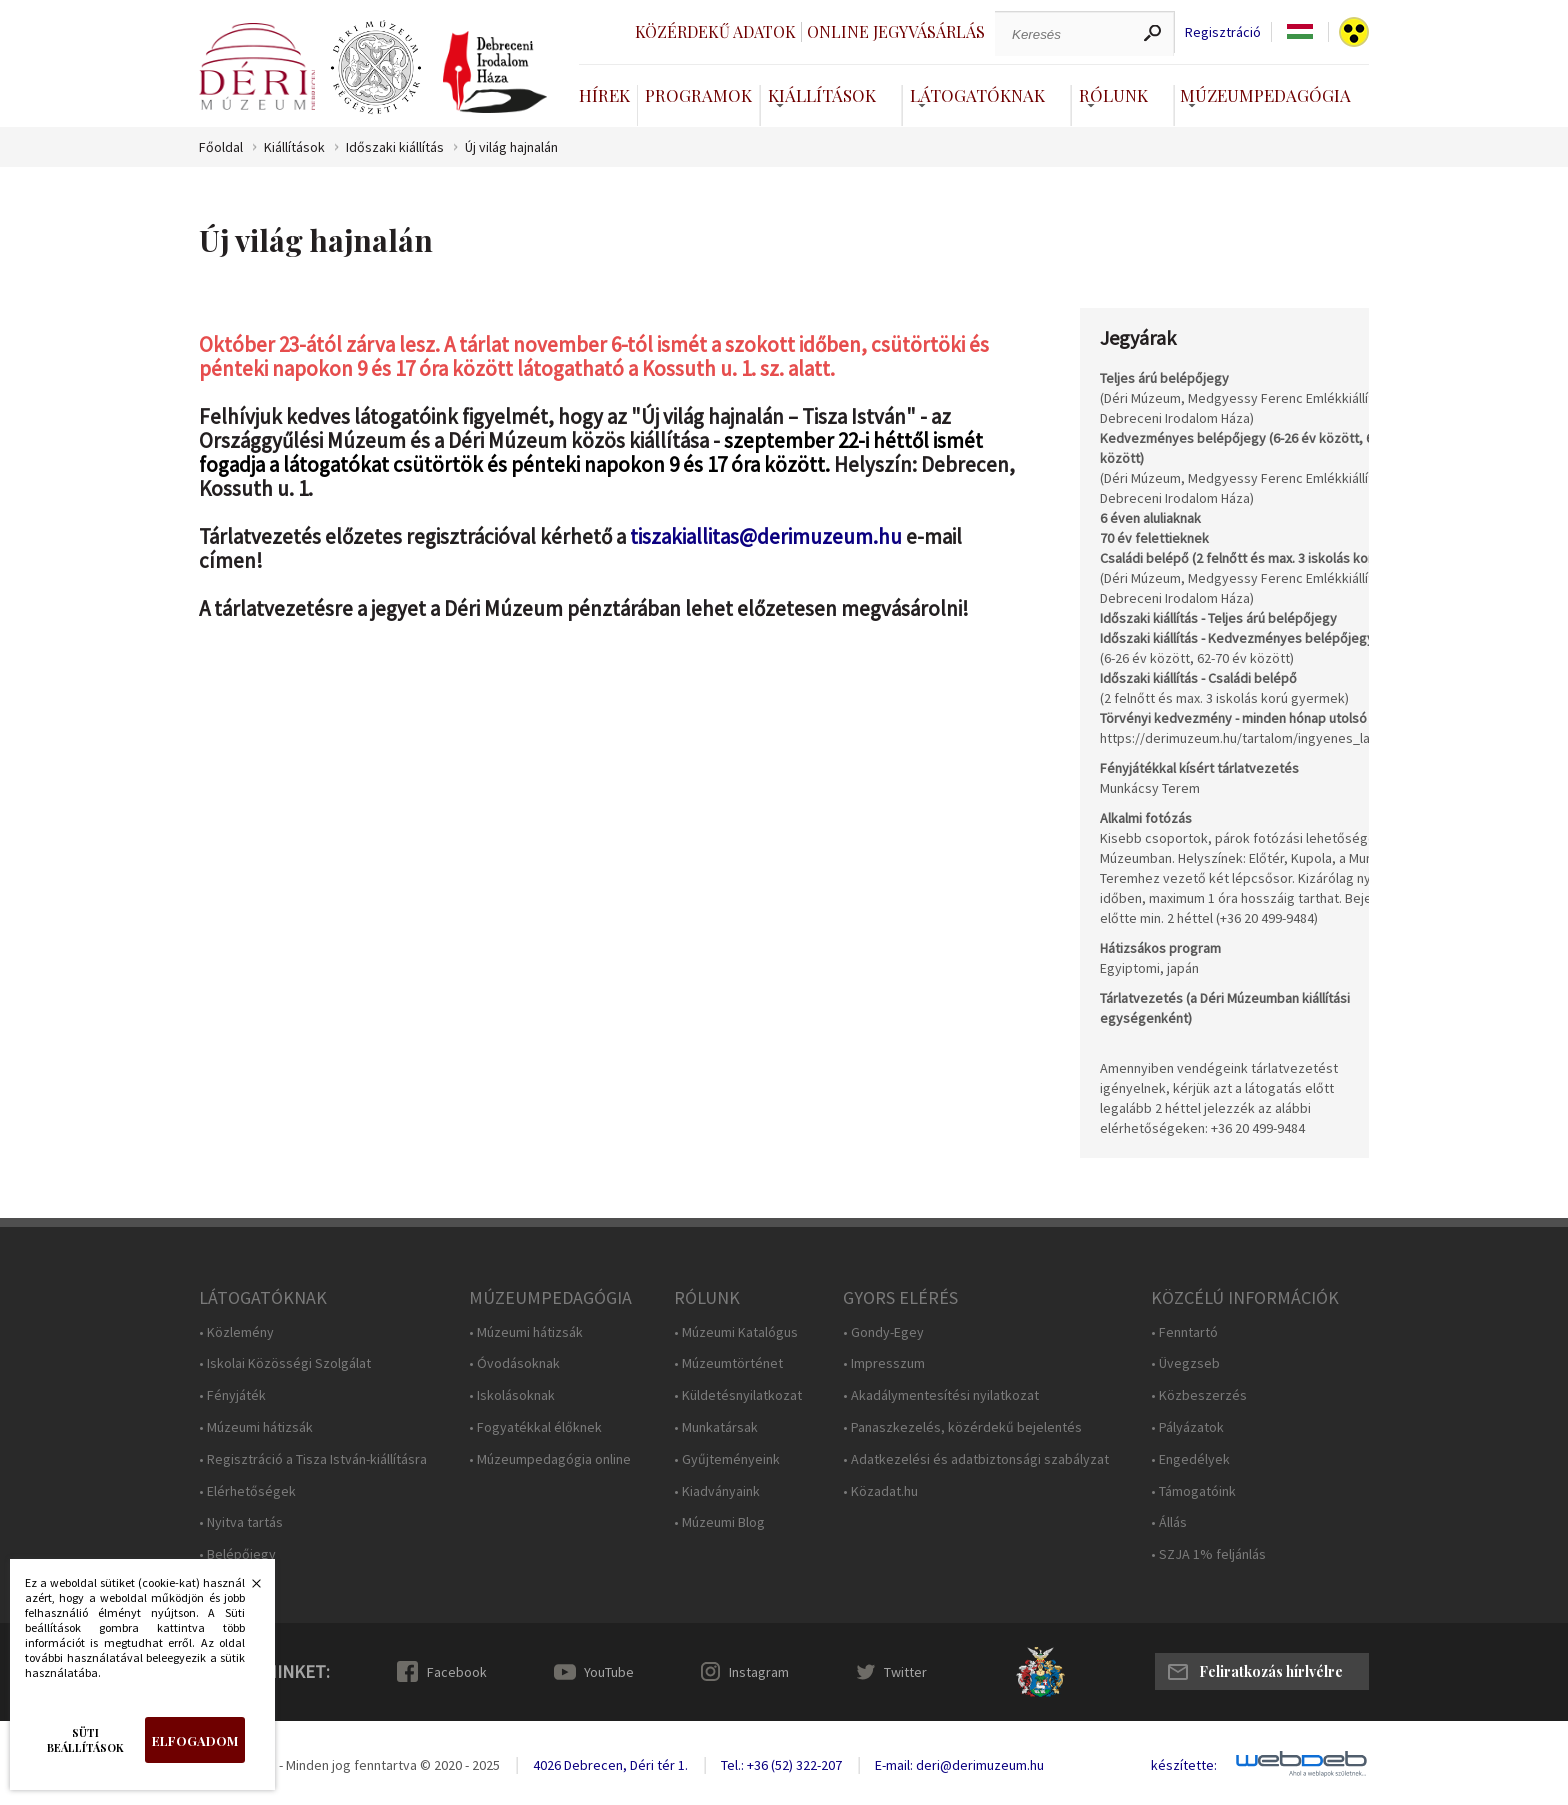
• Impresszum (884, 1363)
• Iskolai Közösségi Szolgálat (285, 1363)
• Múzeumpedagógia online (550, 1459)
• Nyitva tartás (241, 1522)
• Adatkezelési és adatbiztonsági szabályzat (976, 1459)
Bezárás (246, 1589)
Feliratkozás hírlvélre (1271, 1671)
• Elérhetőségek (247, 1491)
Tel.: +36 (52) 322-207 (781, 1765)
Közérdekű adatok (715, 31)
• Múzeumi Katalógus (736, 1332)
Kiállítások (822, 95)
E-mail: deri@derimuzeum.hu (959, 1765)
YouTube (609, 1672)
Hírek (604, 95)
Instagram (759, 1672)
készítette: (1184, 1765)
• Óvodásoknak (514, 1363)
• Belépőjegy (237, 1554)
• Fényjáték (232, 1395)
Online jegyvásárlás (896, 31)
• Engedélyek (1190, 1459)
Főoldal (221, 147)
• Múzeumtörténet (728, 1363)
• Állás (1169, 1522)
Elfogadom (195, 1740)
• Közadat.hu (880, 1491)
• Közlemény (236, 1332)
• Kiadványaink (717, 1491)
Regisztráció (1223, 32)
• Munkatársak (716, 1427)
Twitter (905, 1672)
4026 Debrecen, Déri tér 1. (610, 1765)
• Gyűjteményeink (727, 1459)
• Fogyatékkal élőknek (535, 1427)
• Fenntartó (1184, 1332)
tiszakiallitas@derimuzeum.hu (768, 536)
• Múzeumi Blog (719, 1522)
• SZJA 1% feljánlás (1208, 1554)
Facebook (457, 1672)
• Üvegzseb (1185, 1363)
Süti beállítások (85, 1740)
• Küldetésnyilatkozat (738, 1395)
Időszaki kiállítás (395, 147)
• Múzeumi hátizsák (256, 1427)
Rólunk (1113, 95)
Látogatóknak (977, 95)
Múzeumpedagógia (1265, 95)
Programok (698, 95)
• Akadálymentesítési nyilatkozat (941, 1395)
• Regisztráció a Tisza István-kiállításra (313, 1459)
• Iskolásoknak (512, 1395)
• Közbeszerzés (1199, 1395)
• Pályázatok (1187, 1427)
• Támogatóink (1193, 1491)
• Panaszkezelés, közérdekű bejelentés (962, 1427)
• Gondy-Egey (883, 1332)
